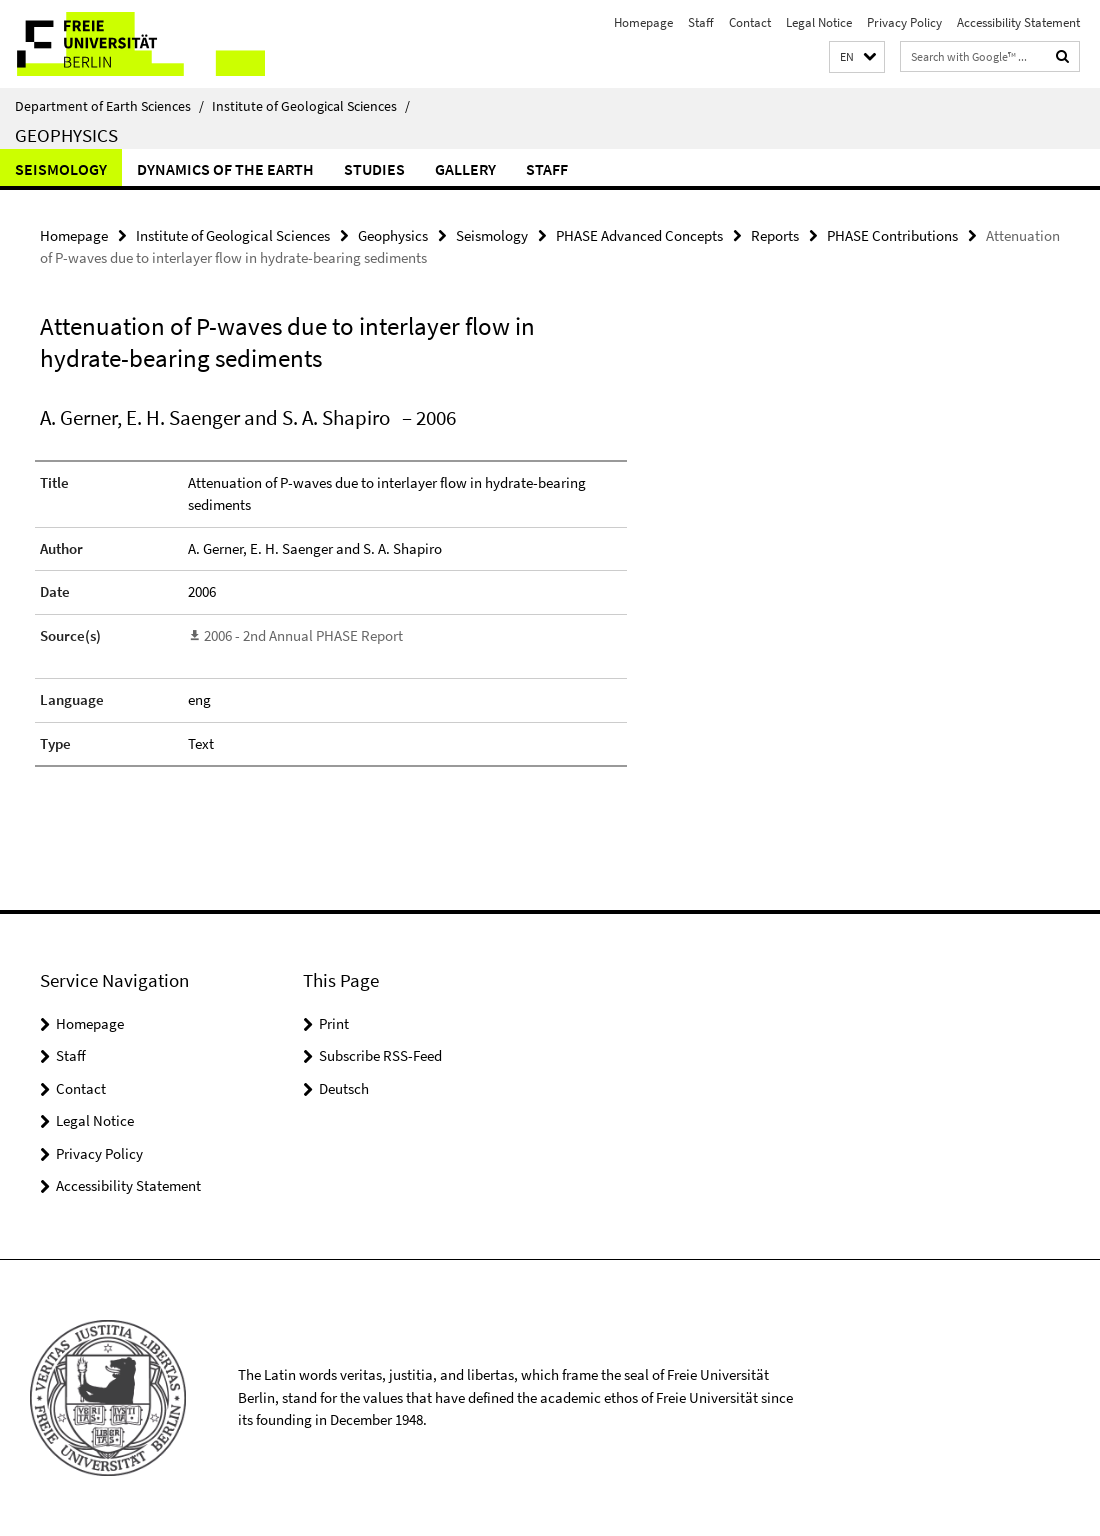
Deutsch (344, 1088)
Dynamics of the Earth (225, 169)
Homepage (643, 22)
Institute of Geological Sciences (311, 106)
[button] (857, 57)
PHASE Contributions (892, 235)
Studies (374, 169)
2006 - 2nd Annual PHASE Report (303, 635)
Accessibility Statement (1018, 22)
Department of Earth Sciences (109, 106)
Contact (750, 22)
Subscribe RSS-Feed (380, 1055)
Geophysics (66, 135)
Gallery (465, 169)
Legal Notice (819, 22)
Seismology (61, 169)
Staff (701, 22)
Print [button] (334, 1023)
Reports (775, 235)
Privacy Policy (904, 22)
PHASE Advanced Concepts (639, 235)
